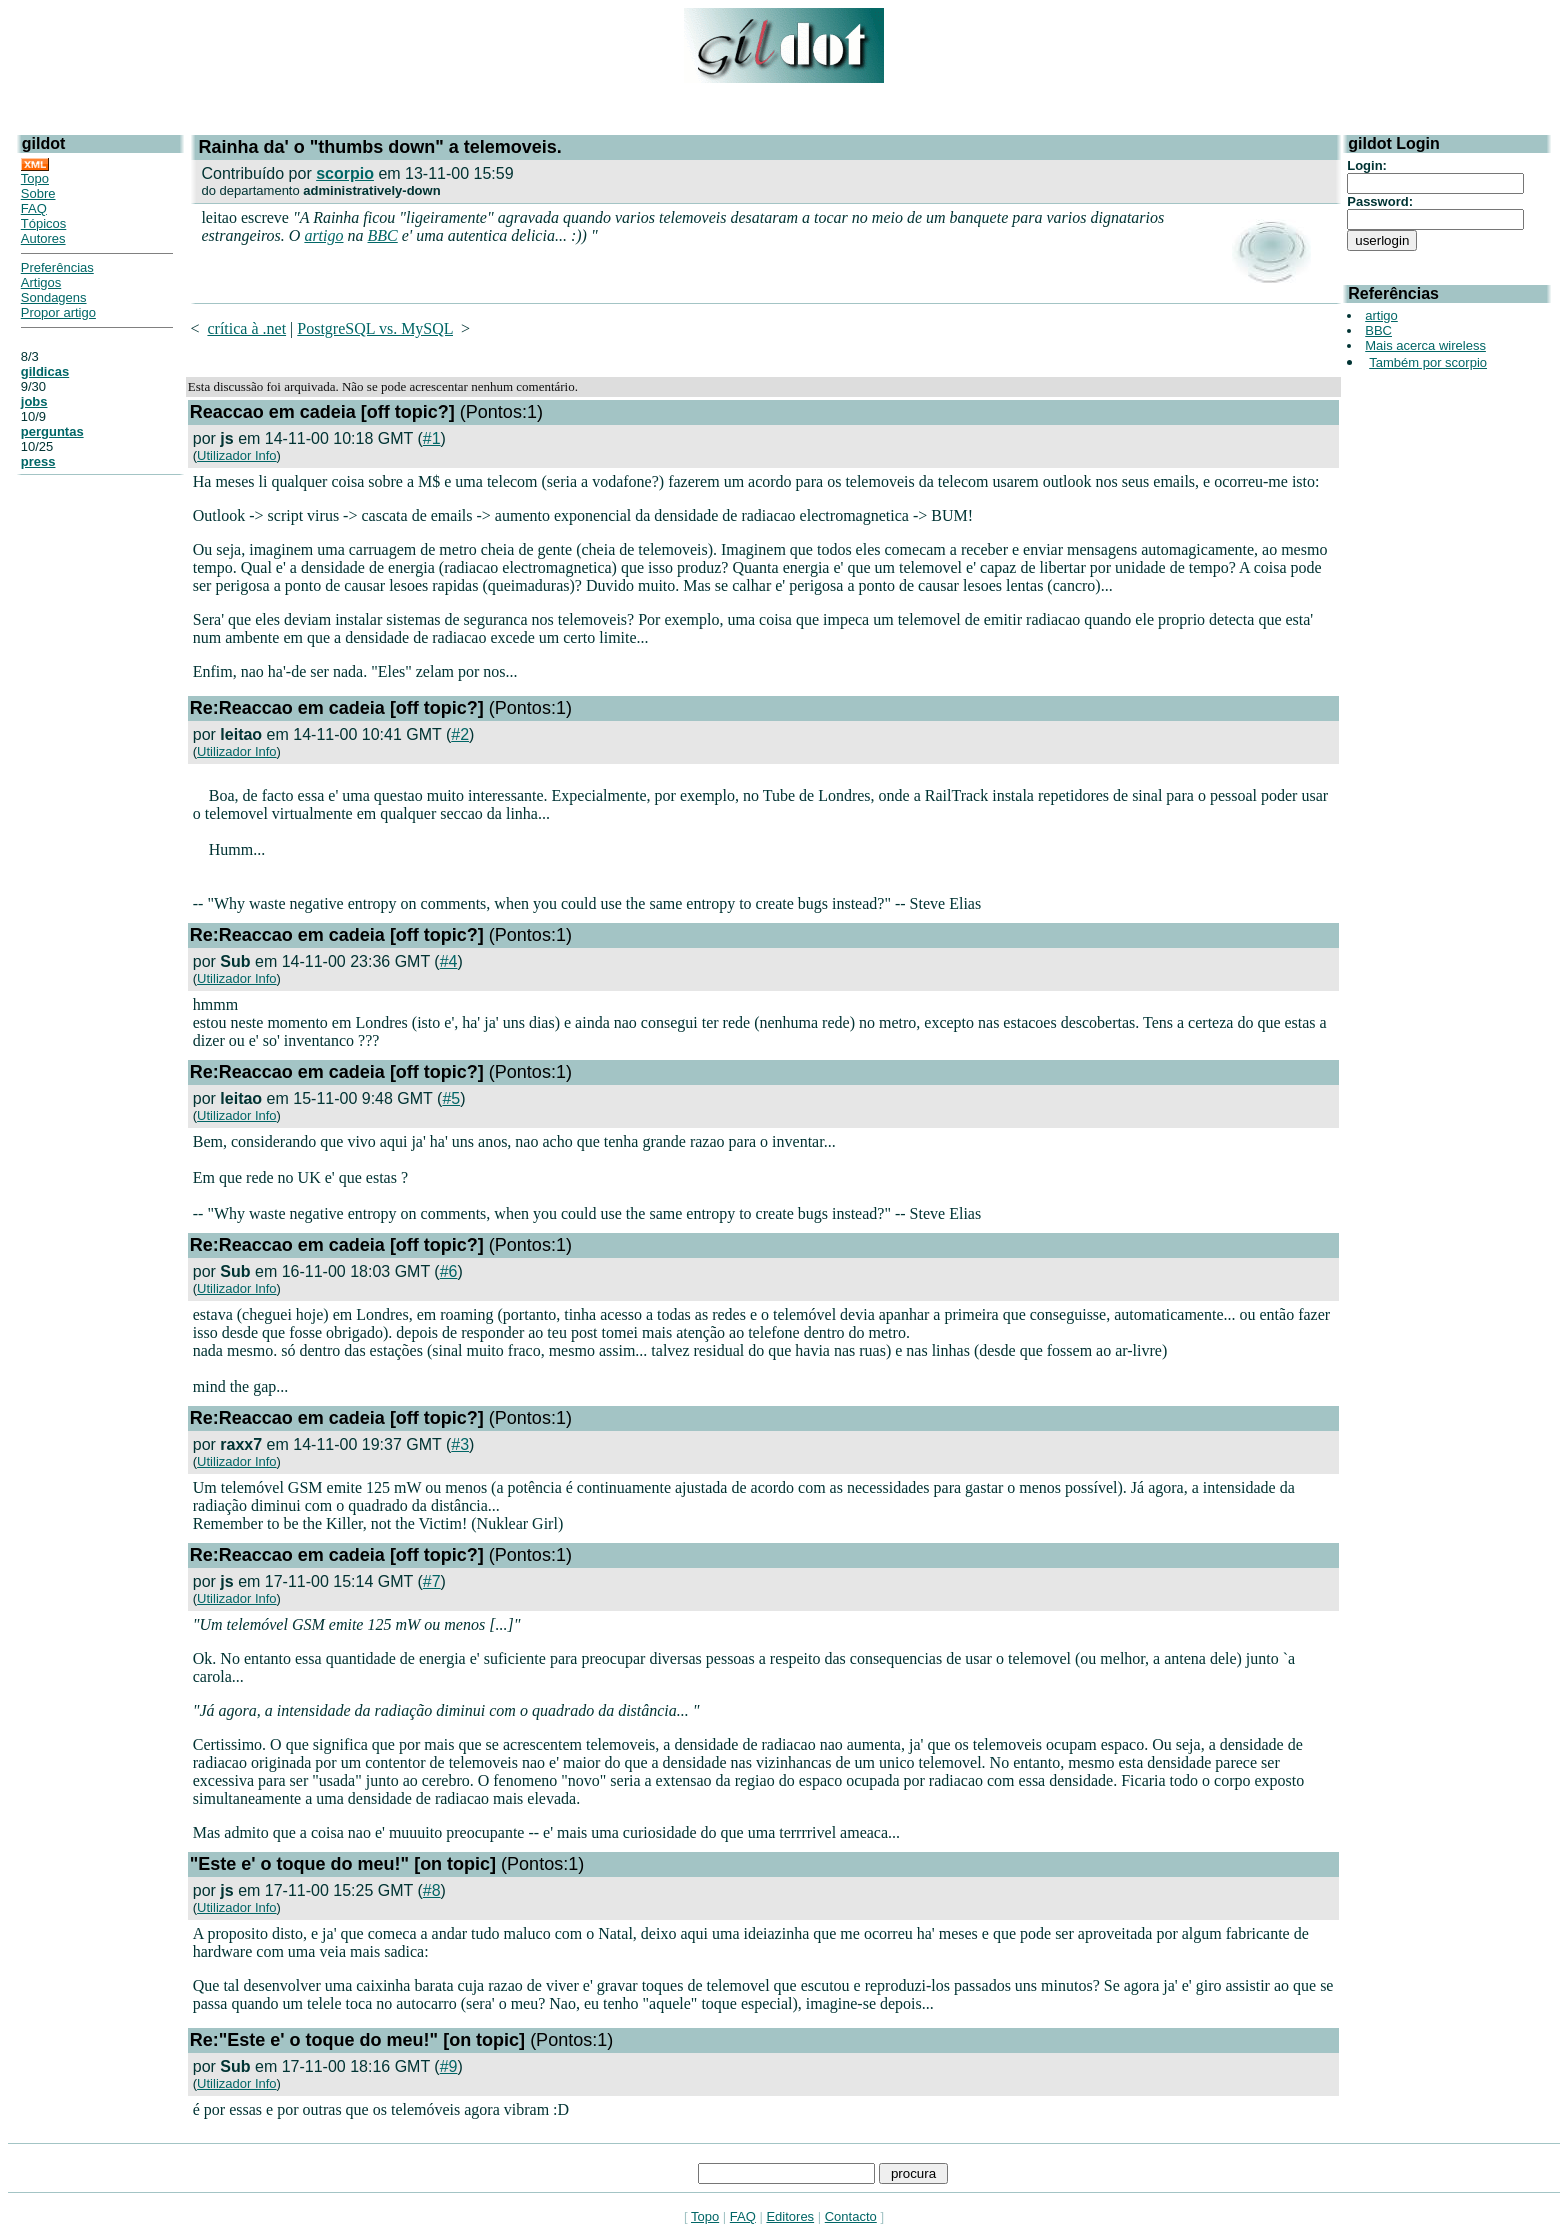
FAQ (34, 208)
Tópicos (44, 223)
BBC (383, 235)
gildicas (45, 371)
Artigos (41, 282)
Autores (43, 238)
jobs (34, 401)
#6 (449, 1271)
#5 (451, 1098)
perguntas (52, 431)
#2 (460, 734)
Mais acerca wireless (1425, 345)
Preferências (57, 267)
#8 (432, 1890)
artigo (323, 235)
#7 (432, 1581)
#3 (460, 1444)
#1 (432, 438)
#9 (449, 2066)
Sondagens (54, 297)
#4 (449, 961)
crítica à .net (246, 328)
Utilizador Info (236, 455)
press (38, 461)
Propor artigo (58, 312)
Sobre (38, 193)
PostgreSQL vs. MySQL (375, 328)
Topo (35, 178)
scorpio (345, 173)
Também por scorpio (1428, 362)
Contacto (851, 2216)
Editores (790, 2216)
